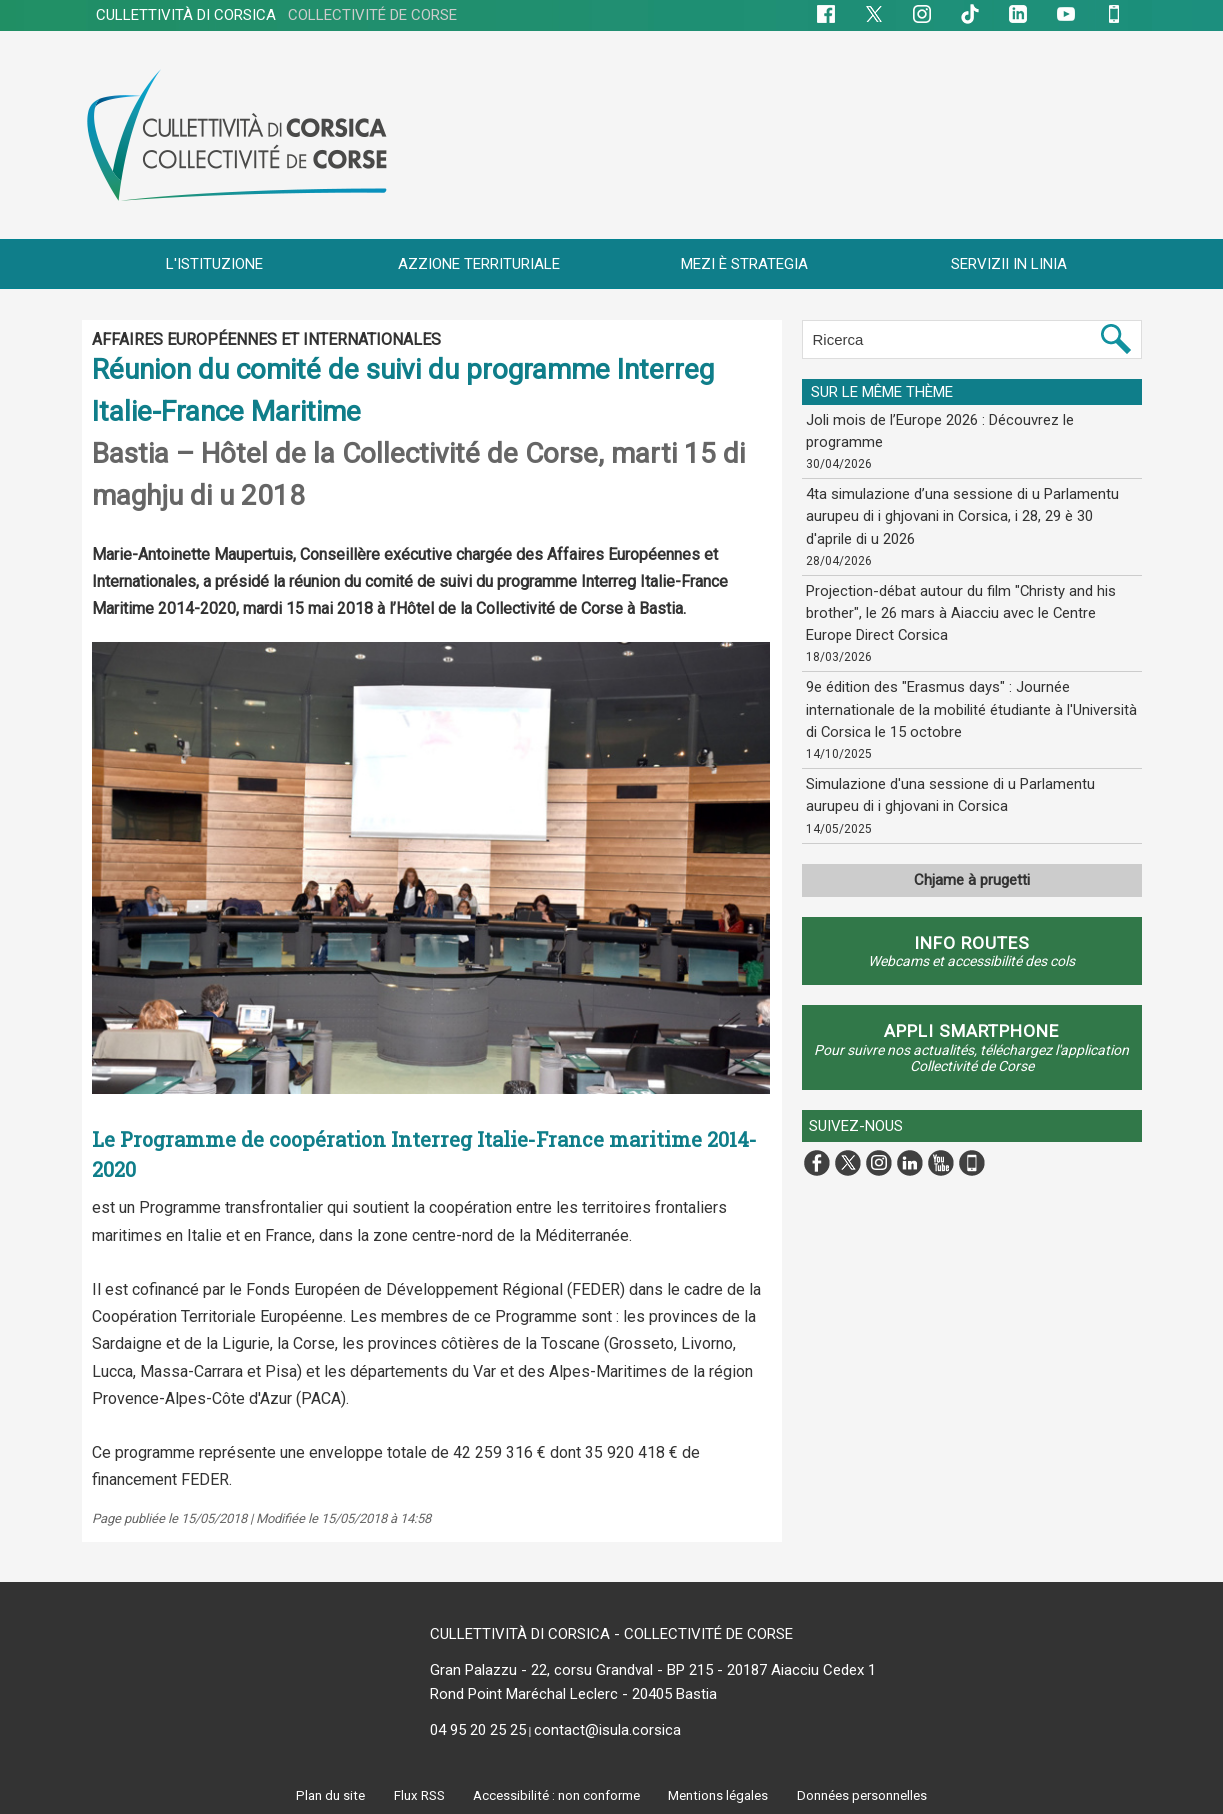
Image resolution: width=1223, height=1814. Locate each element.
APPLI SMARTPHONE (972, 1030)
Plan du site (323, 1795)
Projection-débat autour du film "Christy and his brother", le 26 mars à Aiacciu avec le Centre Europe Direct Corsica (968, 605)
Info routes (972, 942)
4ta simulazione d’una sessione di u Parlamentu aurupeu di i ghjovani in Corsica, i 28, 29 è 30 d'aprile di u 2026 (967, 512)
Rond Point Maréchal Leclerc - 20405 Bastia (573, 1694)
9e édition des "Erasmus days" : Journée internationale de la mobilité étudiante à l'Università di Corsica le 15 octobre (967, 698)
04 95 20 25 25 (478, 1730)
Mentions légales (721, 1795)
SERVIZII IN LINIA (1009, 264)
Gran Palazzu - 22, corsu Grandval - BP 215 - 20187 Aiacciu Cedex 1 (653, 1670)
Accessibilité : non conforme (553, 1795)
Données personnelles (868, 1795)
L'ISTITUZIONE (214, 264)
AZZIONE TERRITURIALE (479, 264)
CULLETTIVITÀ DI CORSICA (276, 15)
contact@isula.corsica (607, 1730)
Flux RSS (412, 1795)
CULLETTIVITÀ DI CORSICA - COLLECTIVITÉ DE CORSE (611, 1634)
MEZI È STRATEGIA (744, 264)
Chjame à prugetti (971, 872)
